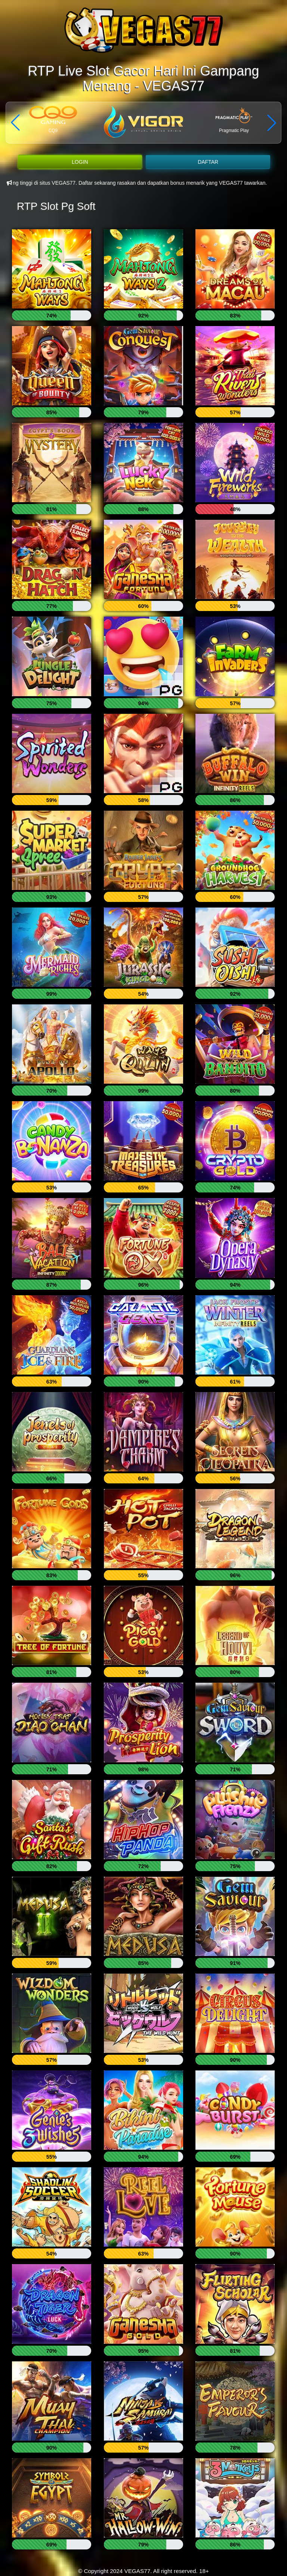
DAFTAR (208, 162)
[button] (271, 122)
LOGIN (80, 162)
